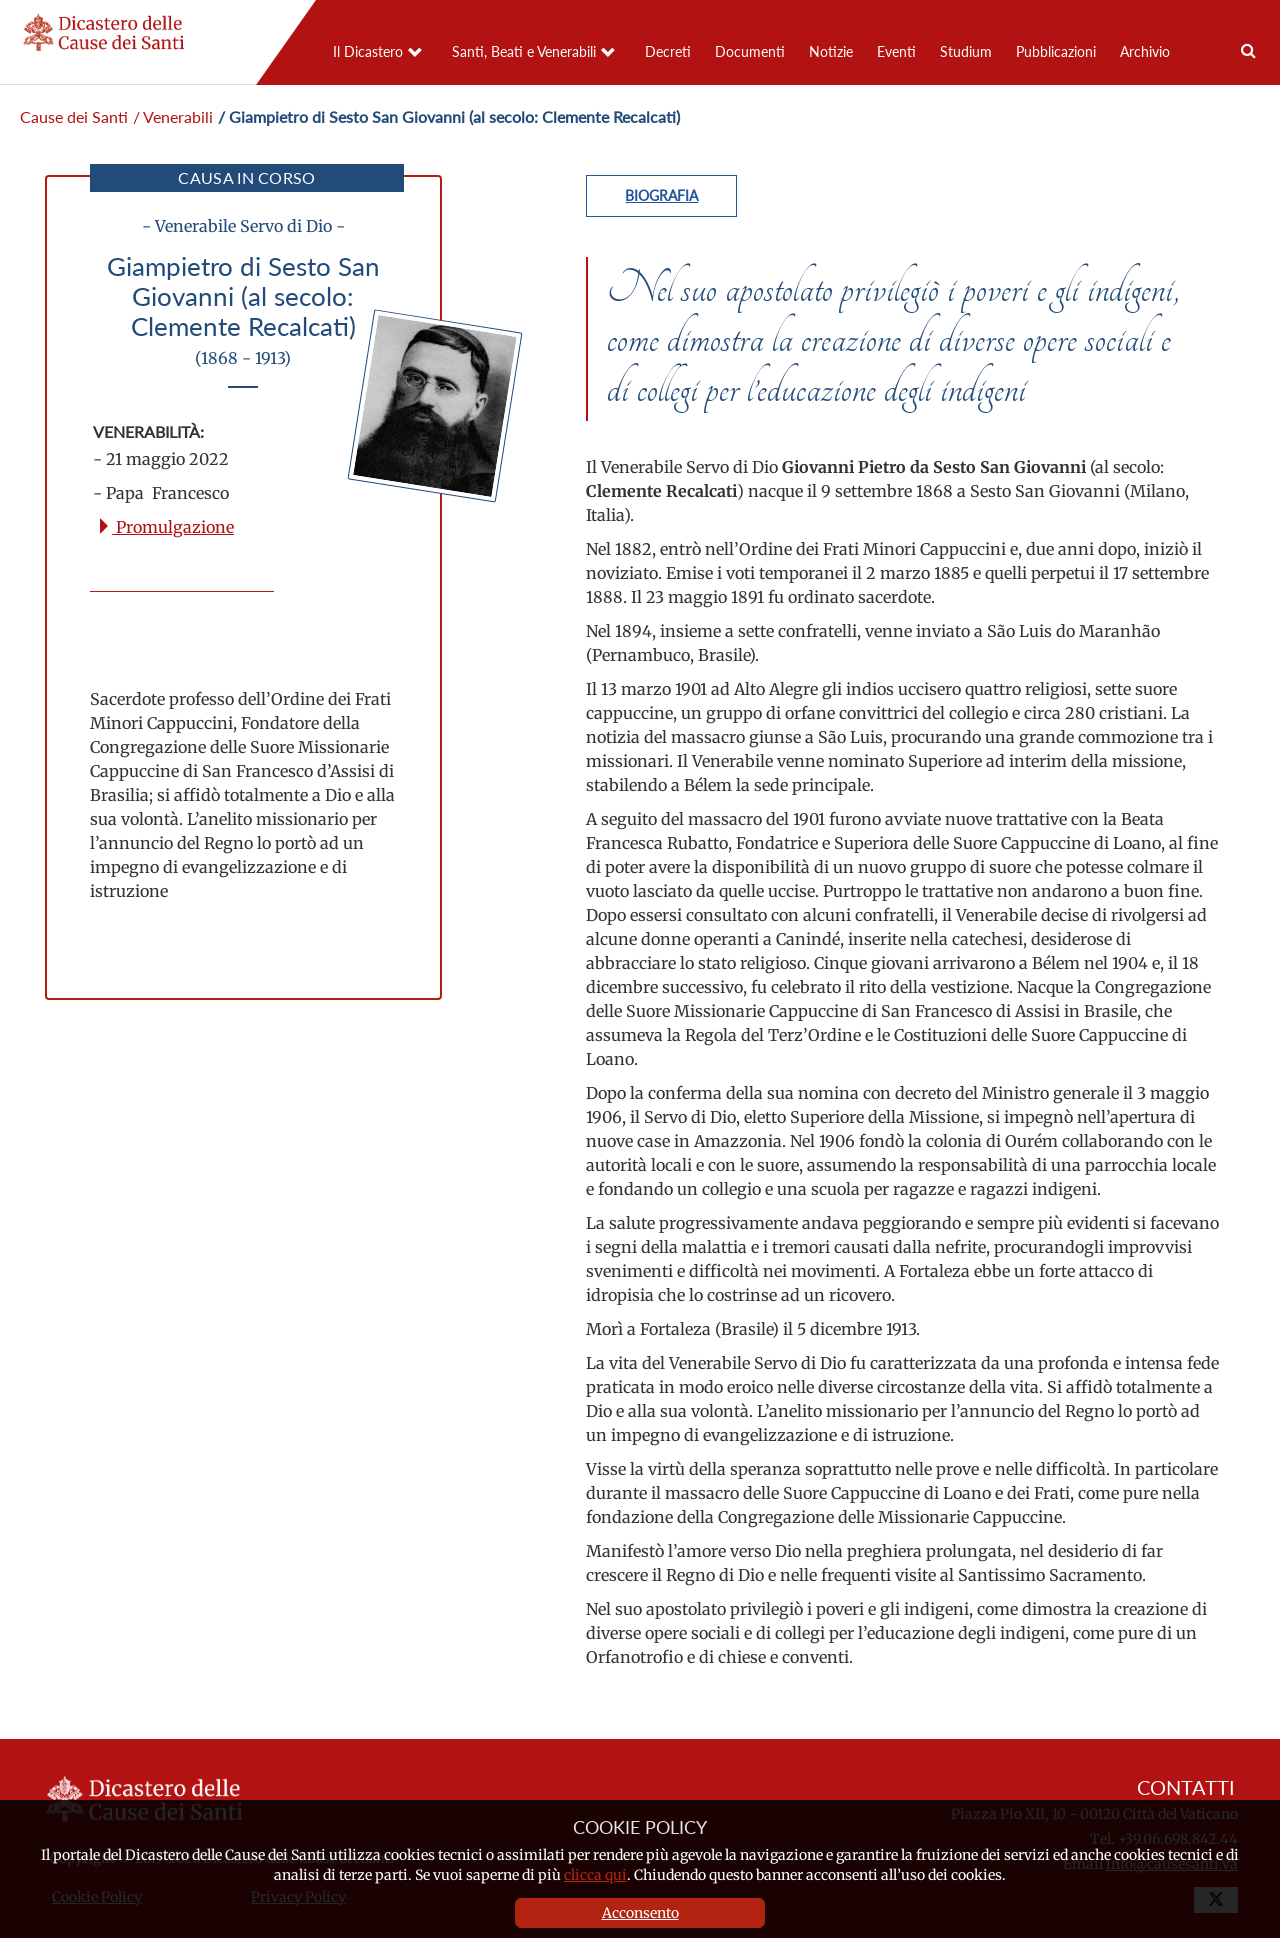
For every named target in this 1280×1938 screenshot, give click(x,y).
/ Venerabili (173, 116)
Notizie (831, 51)
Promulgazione (165, 527)
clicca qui (595, 1875)
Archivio (1145, 51)
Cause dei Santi (74, 116)
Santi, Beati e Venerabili (524, 51)
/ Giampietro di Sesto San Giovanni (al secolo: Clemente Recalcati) (449, 116)
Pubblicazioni (1056, 51)
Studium (966, 51)
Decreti (668, 51)
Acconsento (640, 1913)
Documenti (750, 51)
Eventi (896, 51)
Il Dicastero (368, 51)
